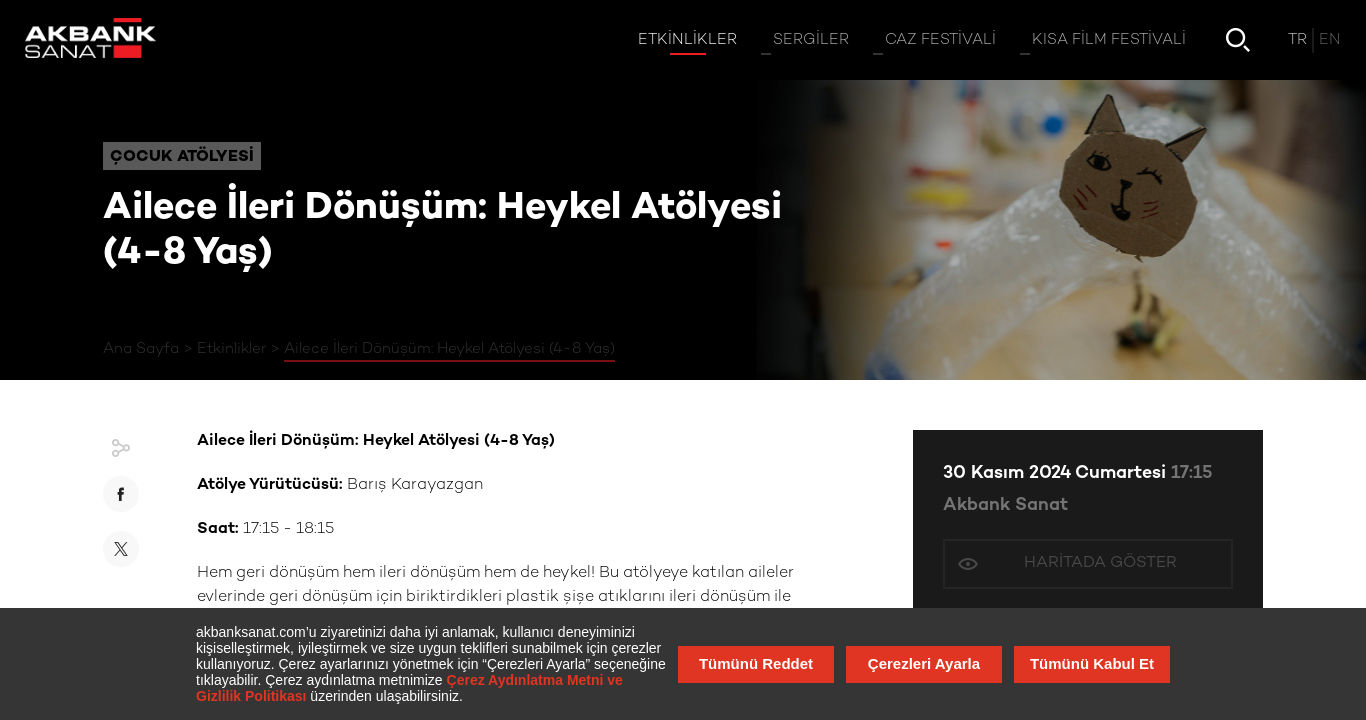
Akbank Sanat (1005, 505)
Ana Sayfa (141, 349)
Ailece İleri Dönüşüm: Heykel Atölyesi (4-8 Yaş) (449, 349)
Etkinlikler (231, 349)
